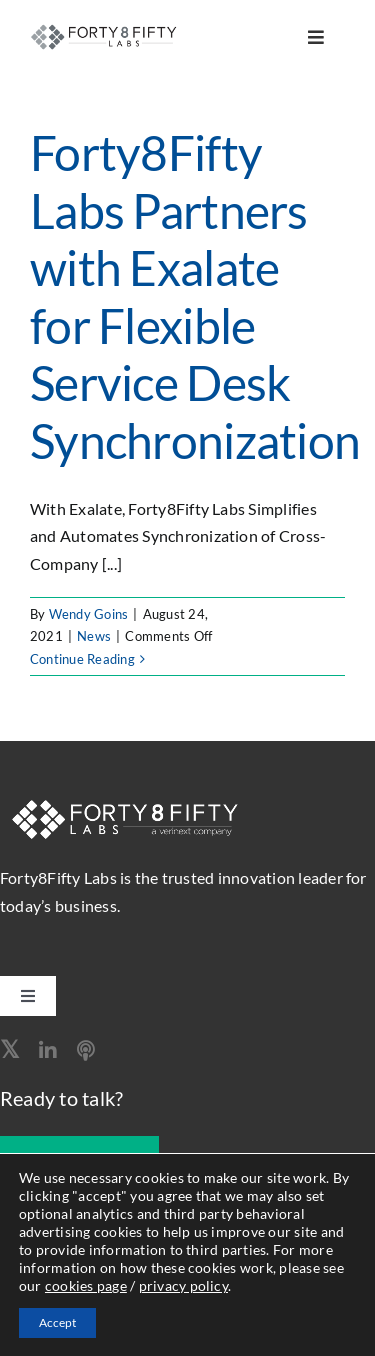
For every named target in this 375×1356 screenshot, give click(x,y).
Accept (57, 1322)
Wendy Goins (89, 614)
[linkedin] (48, 1051)
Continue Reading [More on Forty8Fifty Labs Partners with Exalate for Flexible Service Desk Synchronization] (82, 659)
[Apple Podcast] (86, 1051)
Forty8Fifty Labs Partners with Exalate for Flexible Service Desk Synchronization (195, 296)
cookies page (86, 1285)
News (94, 636)
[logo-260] (105, 30)
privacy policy (183, 1285)
